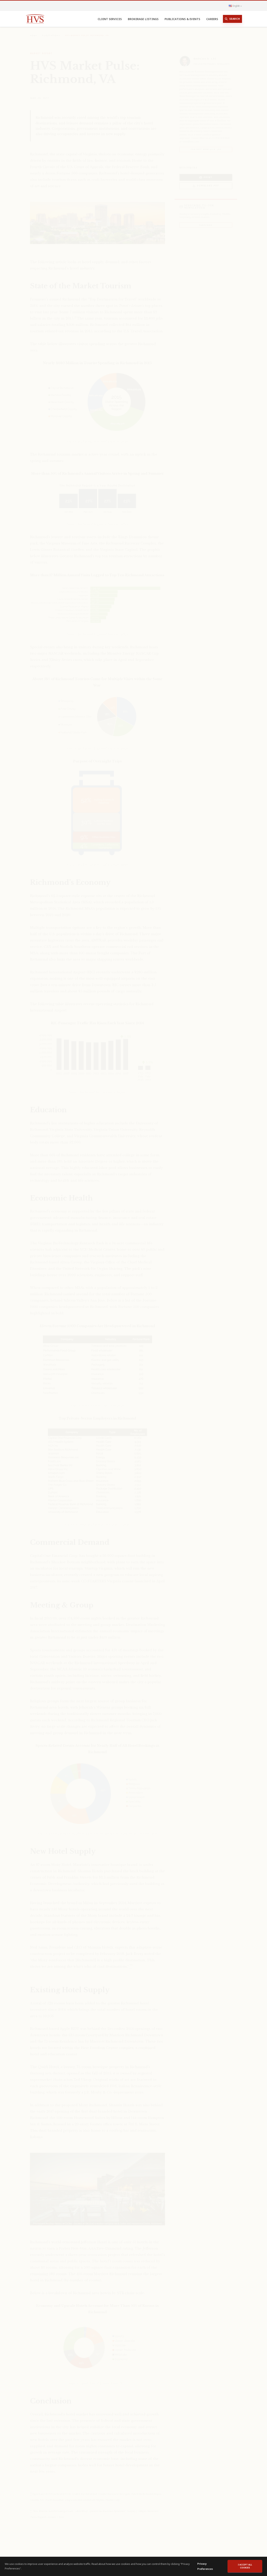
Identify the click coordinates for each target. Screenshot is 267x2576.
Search (232, 19)
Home (33, 32)
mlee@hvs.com (190, 138)
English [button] (235, 5)
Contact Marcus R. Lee (206, 146)
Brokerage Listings (143, 19)
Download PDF (206, 182)
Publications (51, 32)
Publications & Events (182, 19)
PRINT (205, 174)
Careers (212, 19)
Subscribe (205, 222)
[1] (75, 314)
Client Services (110, 19)
